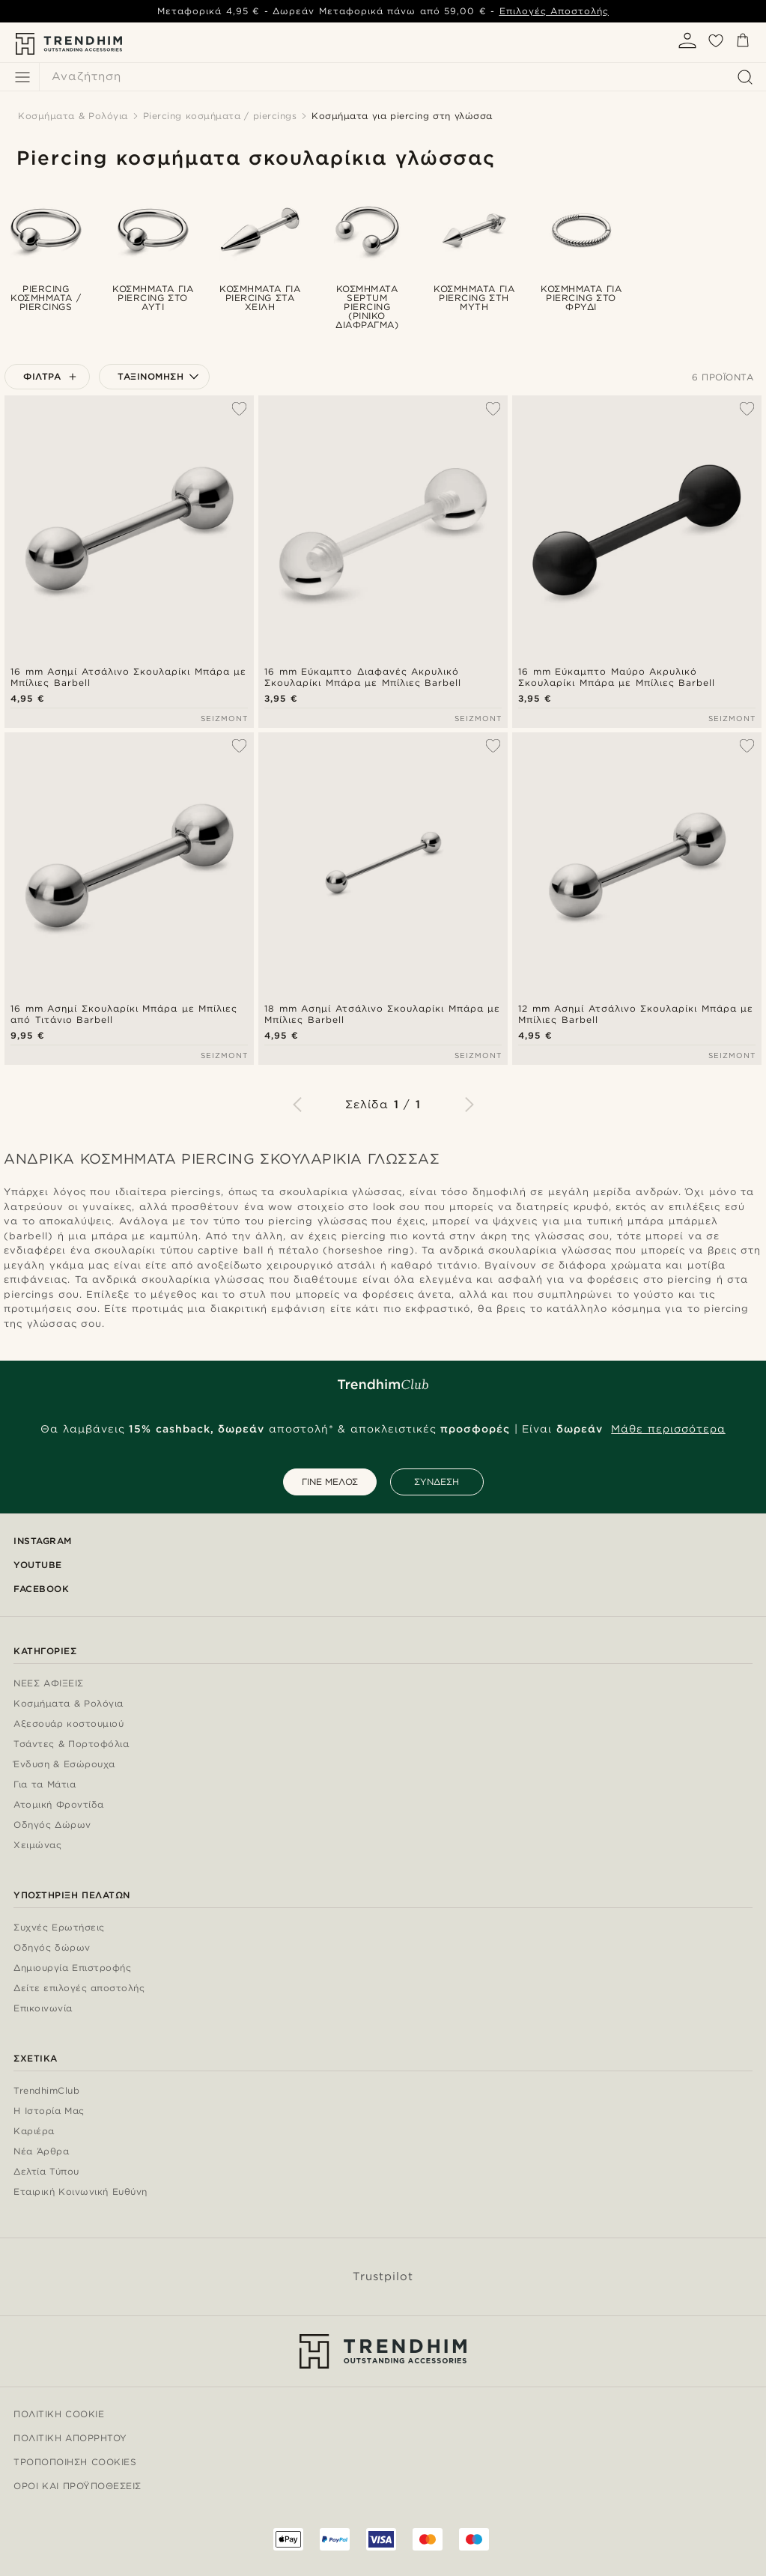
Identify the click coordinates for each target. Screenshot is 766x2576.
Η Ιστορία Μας (49, 2111)
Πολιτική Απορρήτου (70, 2437)
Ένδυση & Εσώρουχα (64, 1765)
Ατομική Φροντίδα (58, 1805)
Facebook (41, 1588)
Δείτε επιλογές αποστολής (79, 1988)
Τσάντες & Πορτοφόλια (71, 1744)
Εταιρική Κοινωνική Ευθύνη (80, 2192)
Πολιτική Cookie (58, 2413)
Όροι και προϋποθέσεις (77, 2485)
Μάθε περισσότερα (668, 1429)
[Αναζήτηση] (399, 77)
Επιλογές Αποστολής (554, 10)
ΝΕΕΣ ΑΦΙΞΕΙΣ (48, 1684)
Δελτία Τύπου (46, 2172)
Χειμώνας (37, 1845)
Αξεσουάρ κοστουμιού (68, 1724)
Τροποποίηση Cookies (74, 2461)
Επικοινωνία (43, 2009)
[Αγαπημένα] (716, 45)
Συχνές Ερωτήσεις (59, 1928)
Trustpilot (383, 2276)
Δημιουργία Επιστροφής (72, 1968)
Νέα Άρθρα (41, 2152)
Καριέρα (34, 2131)
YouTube (37, 1564)
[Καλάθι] (743, 43)
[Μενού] (22, 77)
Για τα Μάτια (44, 1785)
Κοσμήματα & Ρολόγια (68, 1704)
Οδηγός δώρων (52, 1948)
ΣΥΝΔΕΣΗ (436, 1481)
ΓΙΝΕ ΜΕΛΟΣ (330, 1481)
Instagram (42, 1540)
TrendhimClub (46, 2091)
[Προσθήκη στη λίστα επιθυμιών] (239, 408)
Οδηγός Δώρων (52, 1825)
